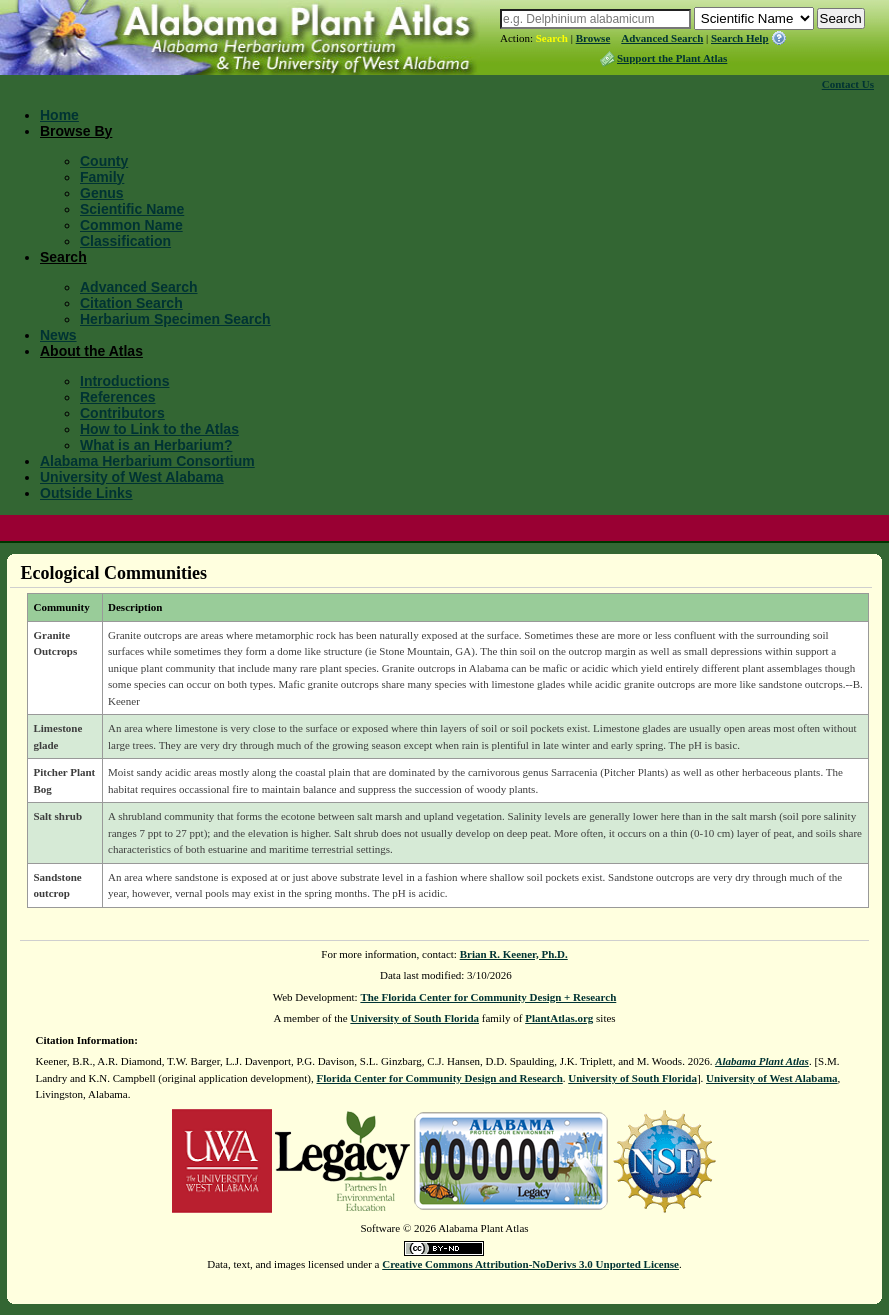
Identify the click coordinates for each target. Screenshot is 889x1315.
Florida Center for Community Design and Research (439, 1078)
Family (102, 177)
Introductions (124, 381)
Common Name (131, 225)
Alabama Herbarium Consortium (147, 461)
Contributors (122, 413)
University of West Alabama (132, 477)
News (58, 335)
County (104, 161)
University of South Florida (414, 1018)
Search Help (740, 38)
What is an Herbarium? (156, 445)
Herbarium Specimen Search (175, 319)
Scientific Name (132, 209)
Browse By (76, 131)
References (118, 397)
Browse (593, 38)
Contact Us (848, 84)
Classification (125, 241)
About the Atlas (91, 351)
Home (59, 115)
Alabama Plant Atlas (762, 1061)
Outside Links (86, 493)
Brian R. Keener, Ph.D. (514, 954)
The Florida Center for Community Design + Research (488, 997)
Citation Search (131, 303)
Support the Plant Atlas (672, 58)
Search (552, 38)
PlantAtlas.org (559, 1018)
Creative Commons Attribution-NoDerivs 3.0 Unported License (530, 1264)
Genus (102, 193)
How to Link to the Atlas (159, 429)
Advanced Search (662, 38)
